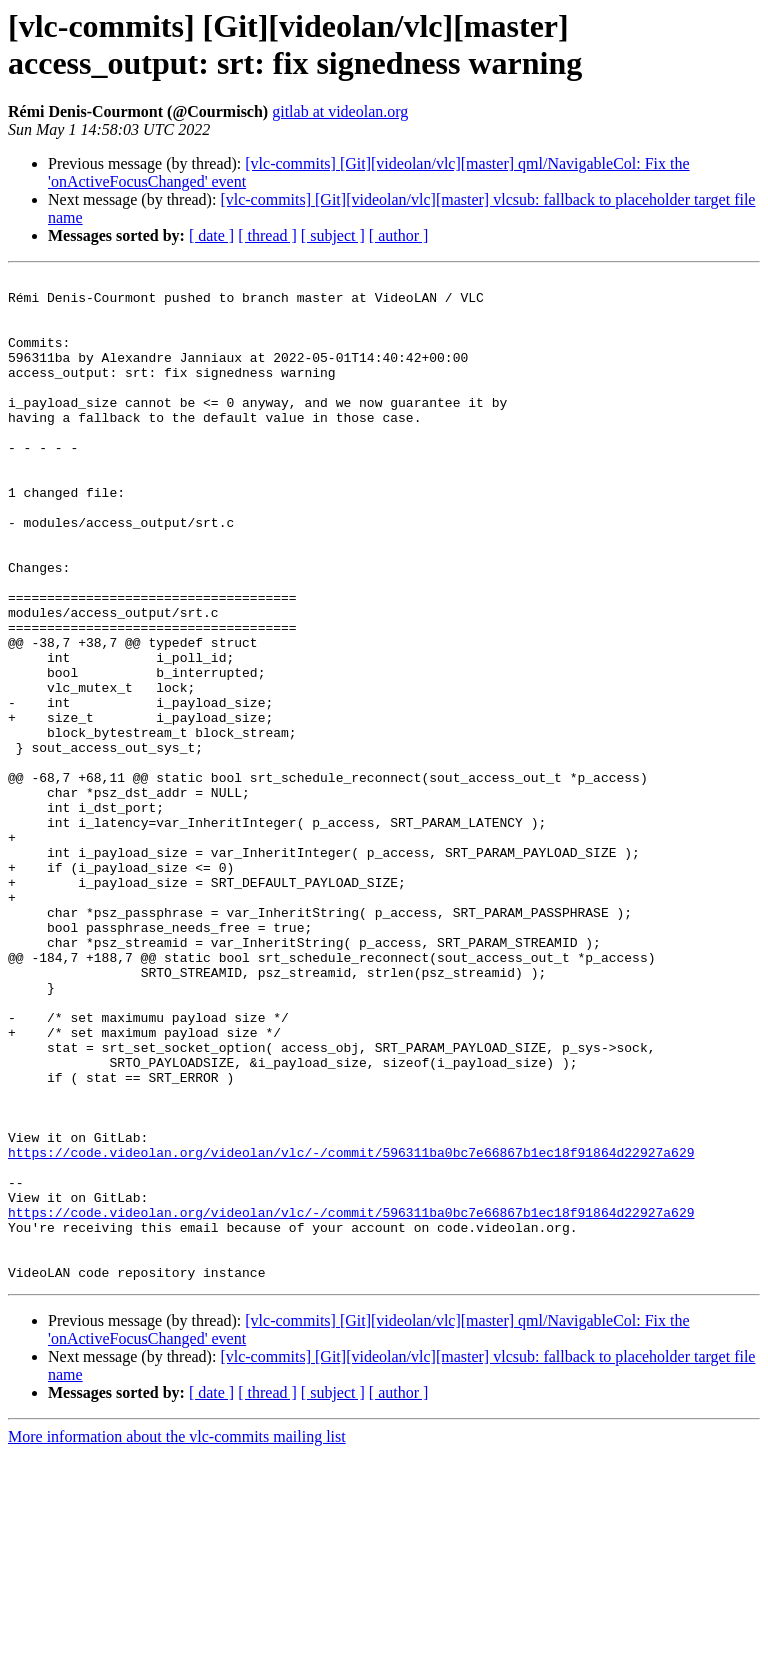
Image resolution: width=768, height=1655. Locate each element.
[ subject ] (333, 235)
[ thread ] (267, 235)
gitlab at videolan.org (340, 111)
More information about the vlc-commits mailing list (177, 1637)
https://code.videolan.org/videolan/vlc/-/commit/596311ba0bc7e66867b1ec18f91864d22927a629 (351, 1329)
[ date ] (211, 235)
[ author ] (399, 235)
